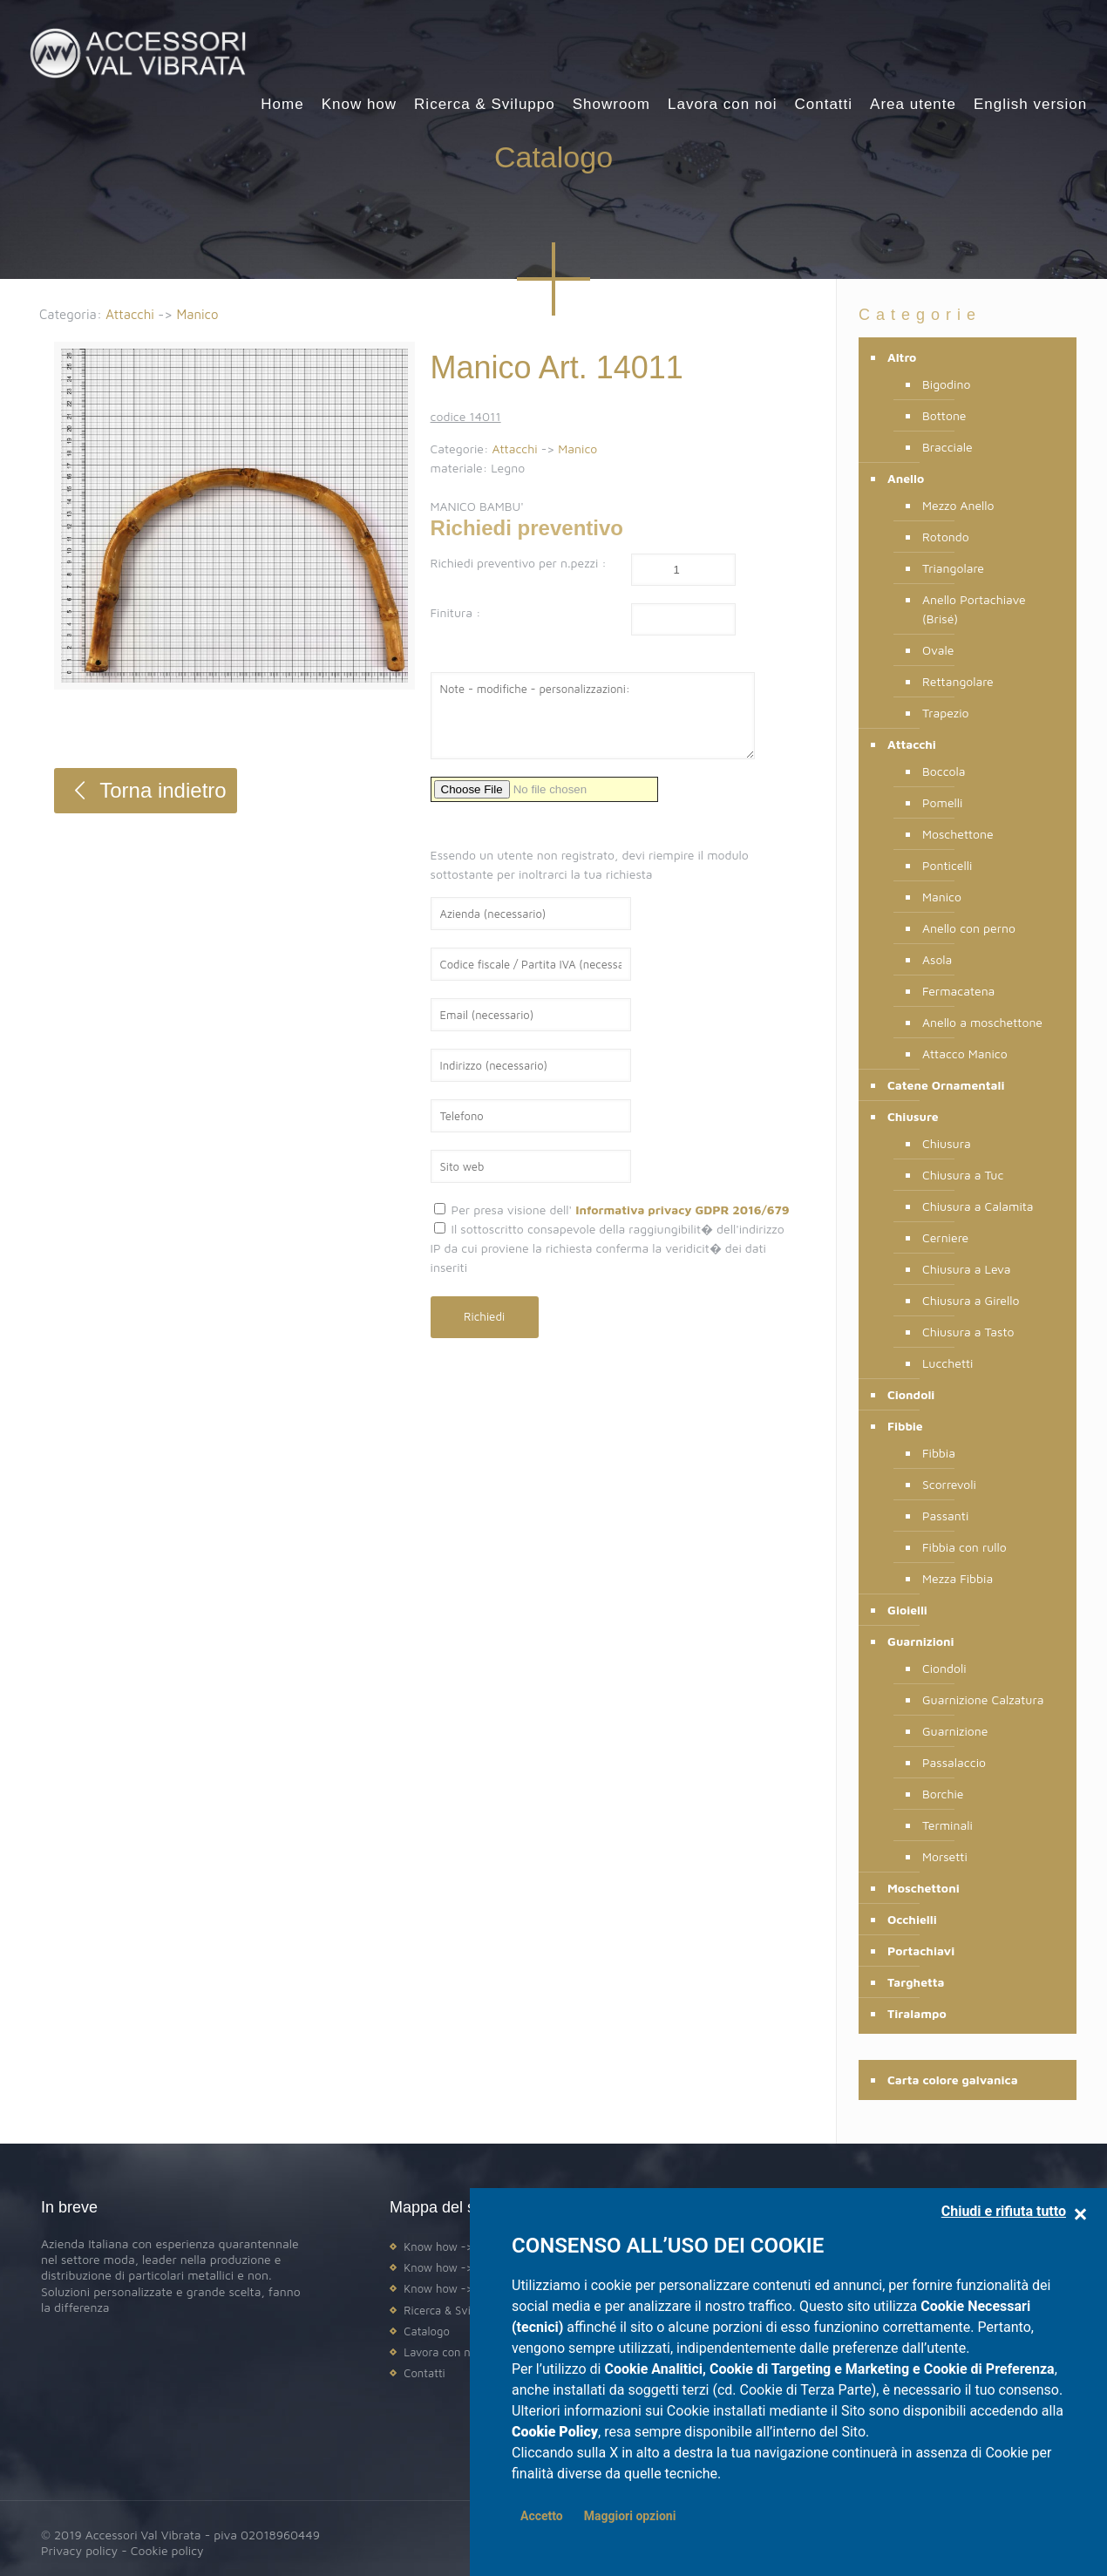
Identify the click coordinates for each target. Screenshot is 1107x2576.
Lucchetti (947, 1363)
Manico (197, 314)
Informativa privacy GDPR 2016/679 (682, 1209)
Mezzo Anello (958, 505)
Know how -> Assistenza (467, 2288)
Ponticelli (947, 865)
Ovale (938, 649)
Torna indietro (145, 790)
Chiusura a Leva (966, 1268)
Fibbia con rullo (964, 1546)
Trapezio (945, 712)
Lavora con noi (441, 2352)
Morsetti (945, 1856)
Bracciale (947, 446)
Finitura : (456, 612)
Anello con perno (968, 928)
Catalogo (426, 2331)
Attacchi (129, 314)
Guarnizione (955, 1730)
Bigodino (946, 384)
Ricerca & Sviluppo (451, 2310)
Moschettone (958, 833)
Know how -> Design (457, 2246)
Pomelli (942, 802)
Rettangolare (958, 681)
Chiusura (946, 1143)
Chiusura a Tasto (968, 1331)
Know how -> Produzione (468, 2267)
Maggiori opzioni (630, 2516)
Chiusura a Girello (970, 1300)
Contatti (424, 2373)
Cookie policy (167, 2550)
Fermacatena (958, 990)
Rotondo (945, 536)
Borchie (943, 1793)
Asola (937, 959)
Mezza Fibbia (957, 1578)
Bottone (944, 415)
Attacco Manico (965, 1053)
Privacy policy (79, 2550)
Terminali (947, 1825)
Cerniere (945, 1237)
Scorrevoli (949, 1484)
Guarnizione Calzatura (983, 1699)
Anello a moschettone (982, 1022)
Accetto (541, 2516)
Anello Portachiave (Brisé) (974, 609)
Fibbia (938, 1452)
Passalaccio (954, 1762)
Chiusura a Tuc (962, 1174)
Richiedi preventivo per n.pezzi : (519, 562)
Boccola (944, 771)
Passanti (945, 1515)
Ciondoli (944, 1668)
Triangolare (953, 568)
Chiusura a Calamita (978, 1206)
